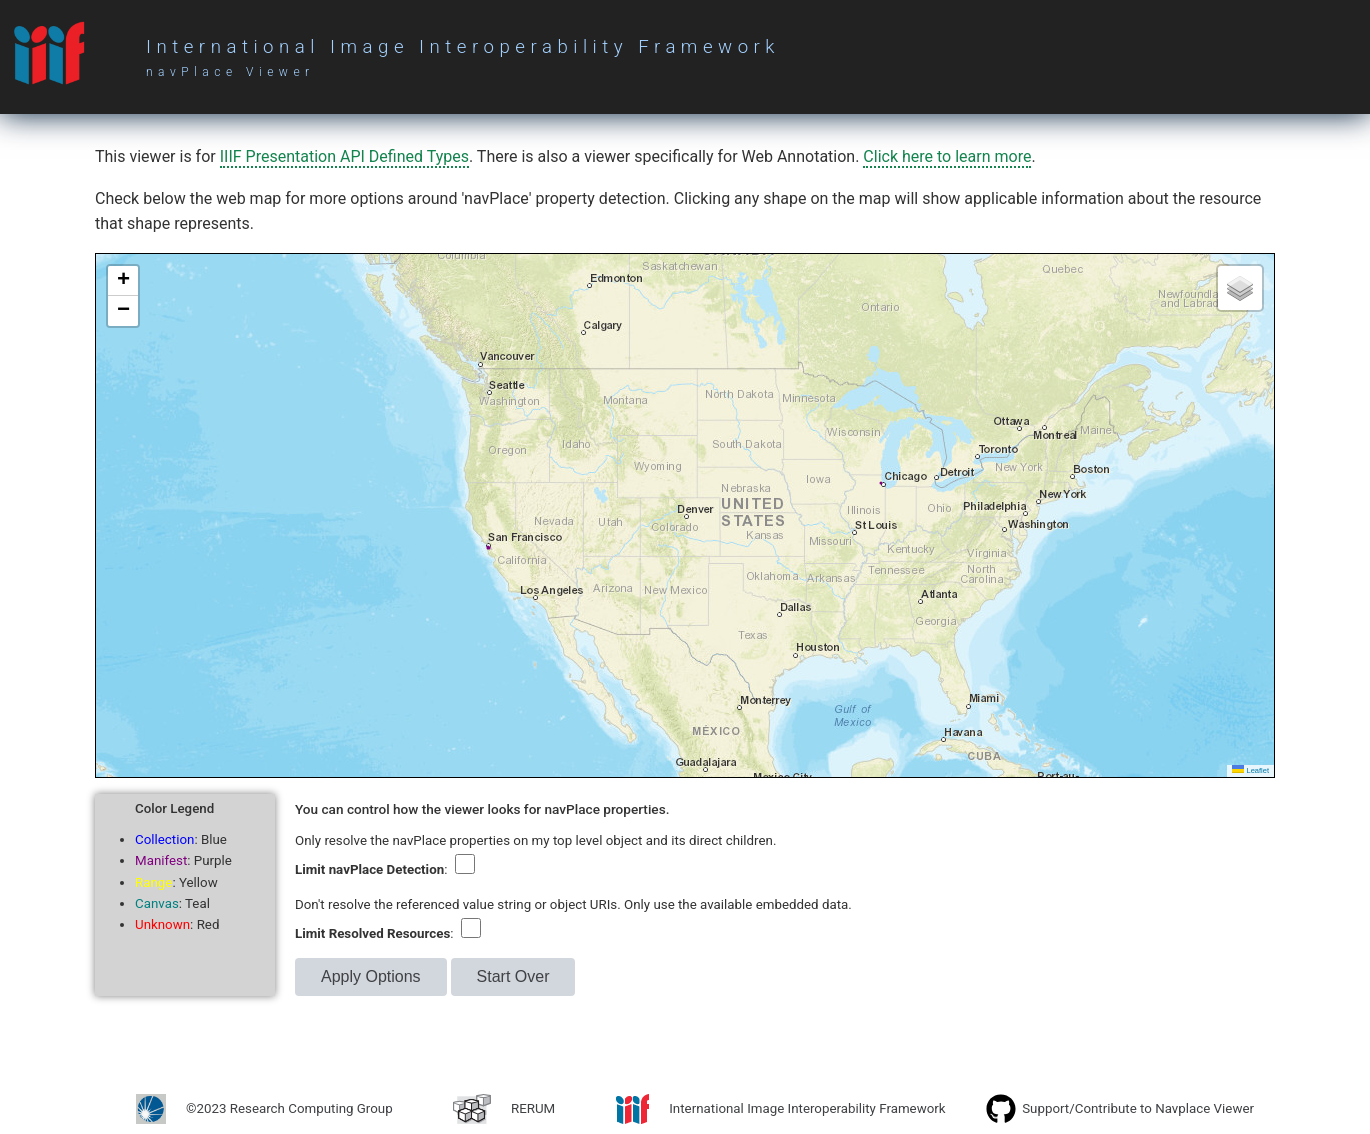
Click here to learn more (947, 156)
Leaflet (1250, 770)
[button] (123, 281)
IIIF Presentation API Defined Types (344, 156)
